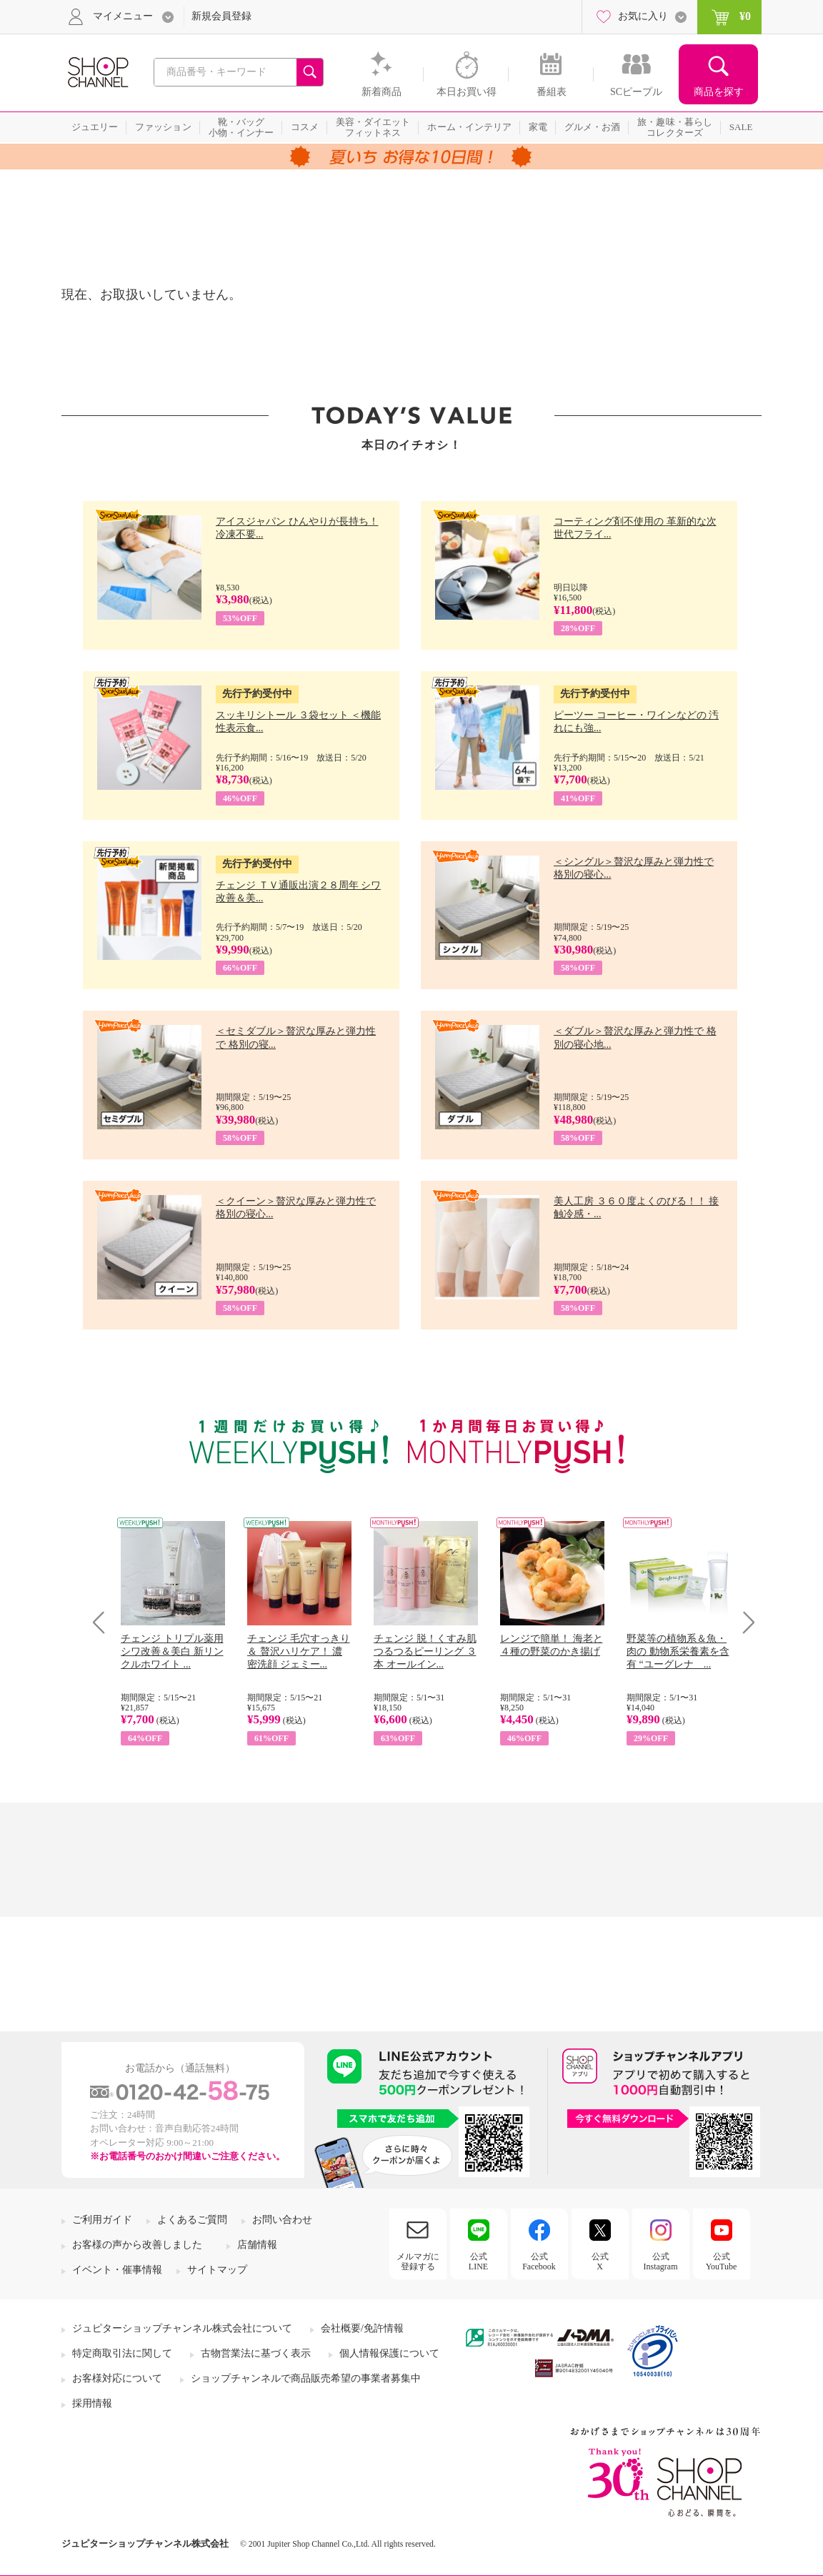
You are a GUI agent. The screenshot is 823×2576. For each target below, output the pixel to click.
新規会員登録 (221, 16)
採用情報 (92, 2403)
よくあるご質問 (192, 2219)
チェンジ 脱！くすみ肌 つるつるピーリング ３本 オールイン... (425, 1651)
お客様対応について (117, 2378)
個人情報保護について (389, 2353)
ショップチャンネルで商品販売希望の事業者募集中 (306, 2378)
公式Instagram (661, 2261)
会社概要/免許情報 (362, 2328)
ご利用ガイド (102, 2219)
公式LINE (478, 2261)
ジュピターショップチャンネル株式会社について (182, 2328)
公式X (600, 2261)
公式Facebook (539, 2261)
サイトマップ (217, 2269)
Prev (104, 1622)
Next (744, 1622)
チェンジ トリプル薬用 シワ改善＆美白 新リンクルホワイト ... (172, 1651)
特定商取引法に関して (122, 2353)
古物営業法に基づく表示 (256, 2353)
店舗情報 (257, 2244)
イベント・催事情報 (117, 2269)
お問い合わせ (282, 2219)
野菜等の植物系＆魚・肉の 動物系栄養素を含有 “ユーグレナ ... (678, 1651)
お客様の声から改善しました (137, 2244)
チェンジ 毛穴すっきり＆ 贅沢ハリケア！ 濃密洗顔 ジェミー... (298, 1651)
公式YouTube (721, 2261)
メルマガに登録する (417, 2261)
